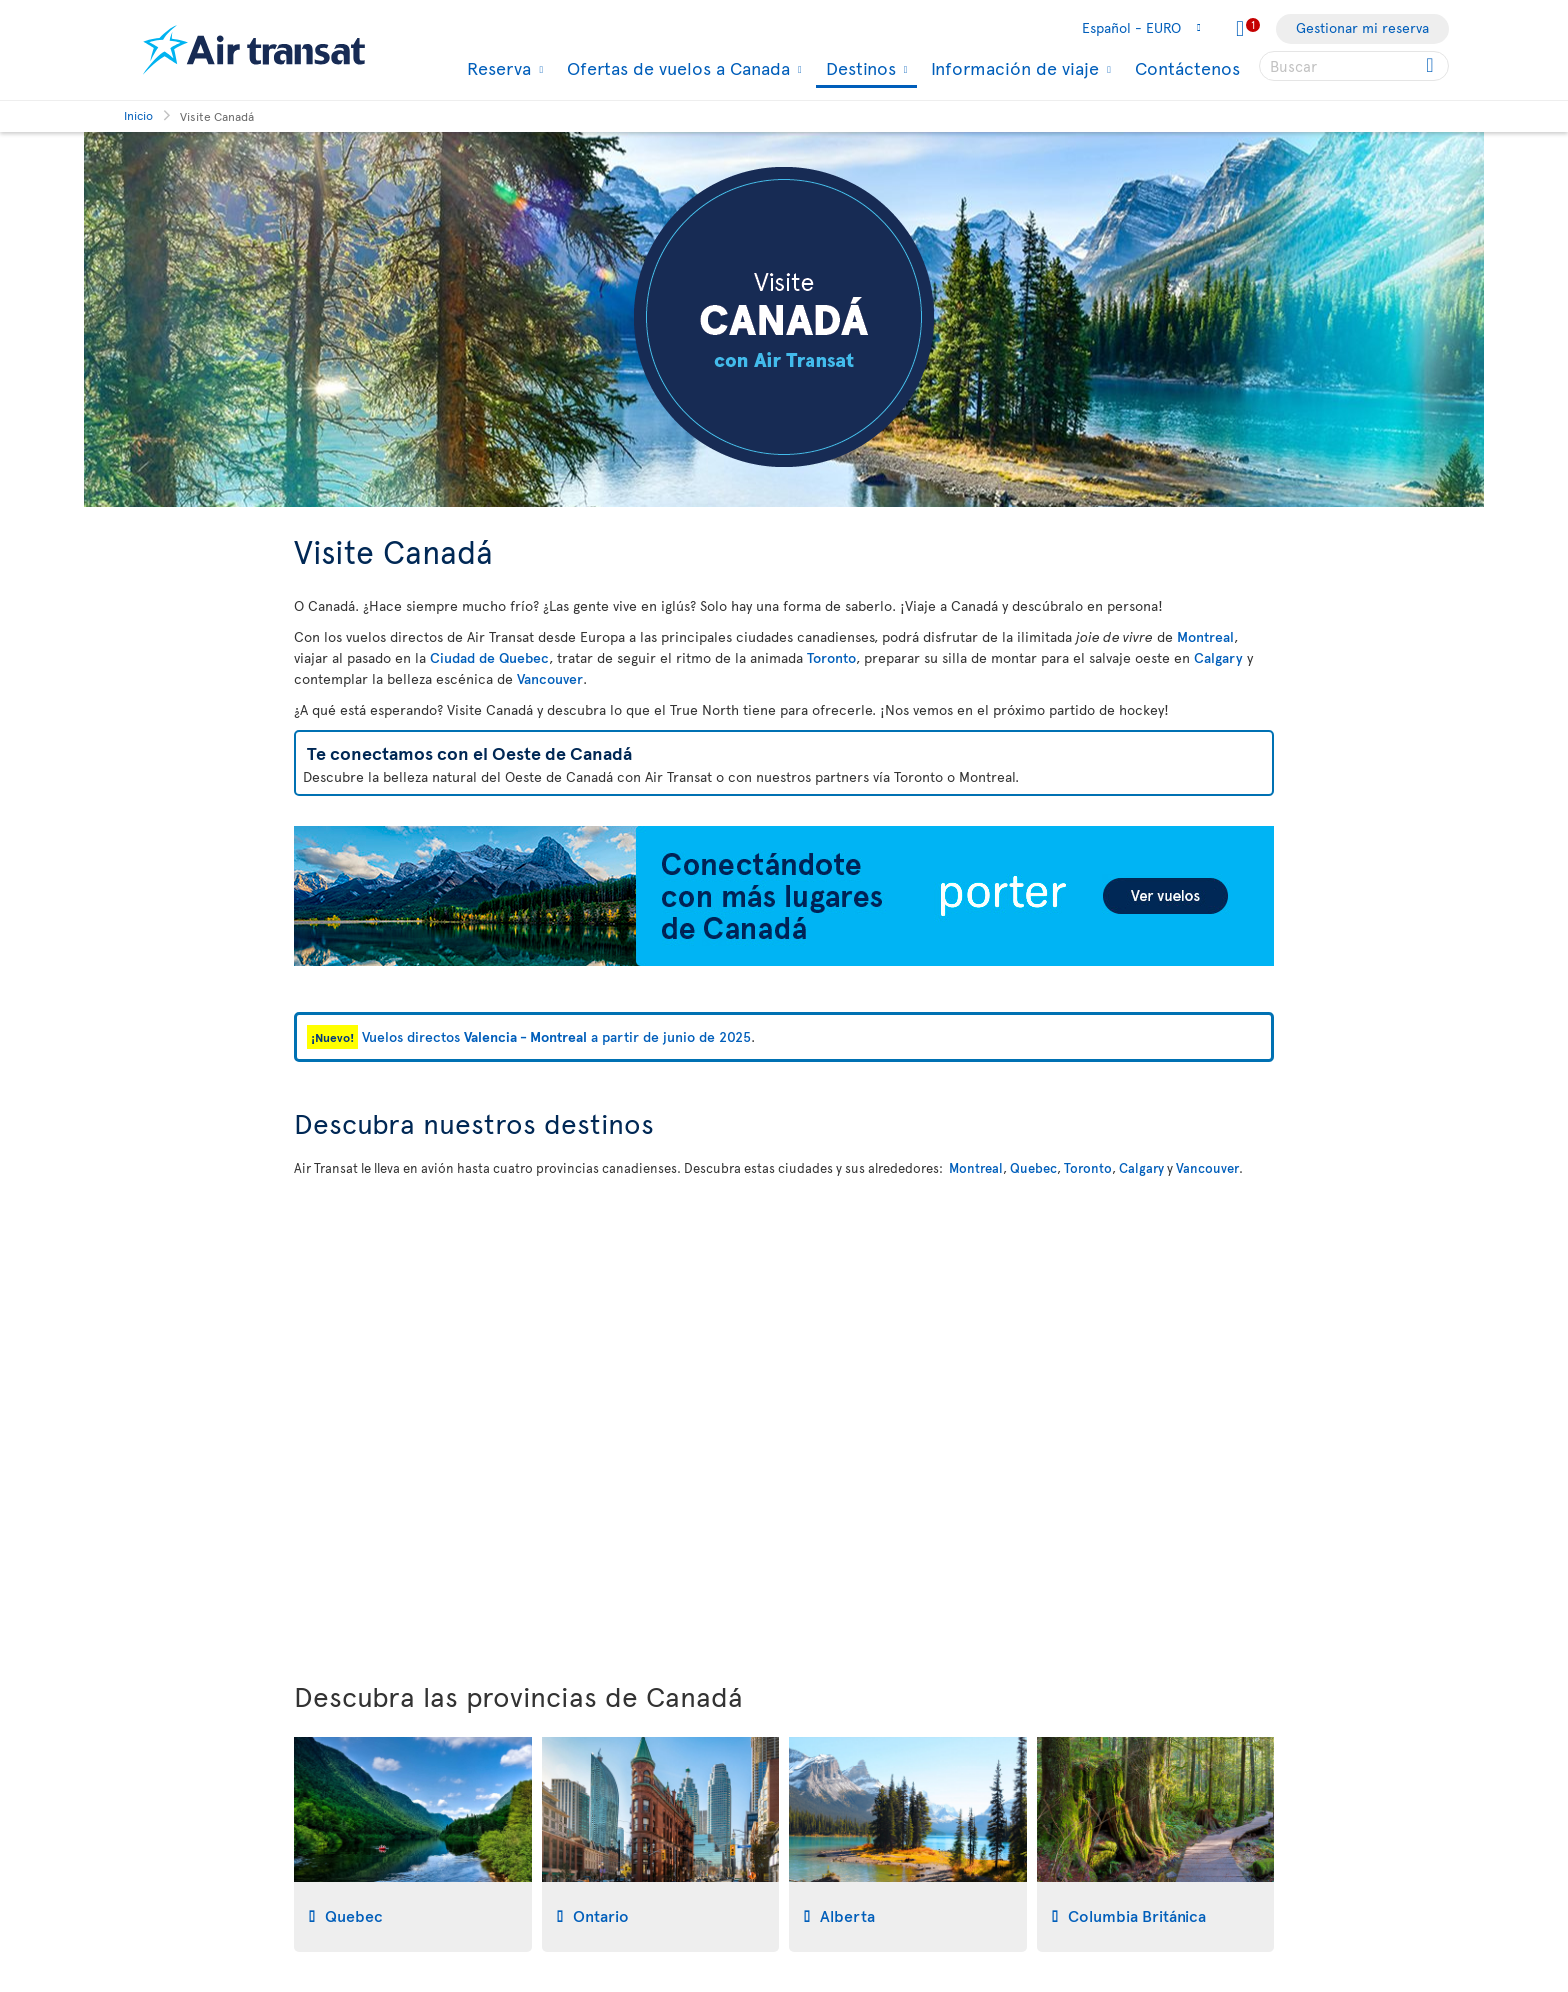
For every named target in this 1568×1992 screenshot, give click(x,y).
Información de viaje (1012, 68)
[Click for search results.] (1431, 66)
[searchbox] (1354, 66)
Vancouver (550, 678)
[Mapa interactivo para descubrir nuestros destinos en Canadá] (784, 1414)
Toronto (831, 657)
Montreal (1205, 636)
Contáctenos (1187, 67)
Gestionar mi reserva (1362, 27)
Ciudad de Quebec (489, 657)
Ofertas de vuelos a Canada (676, 68)
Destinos (858, 69)
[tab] (413, 1844)
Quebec (1033, 1168)
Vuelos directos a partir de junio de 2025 (556, 1036)
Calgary (1218, 657)
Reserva (496, 68)
